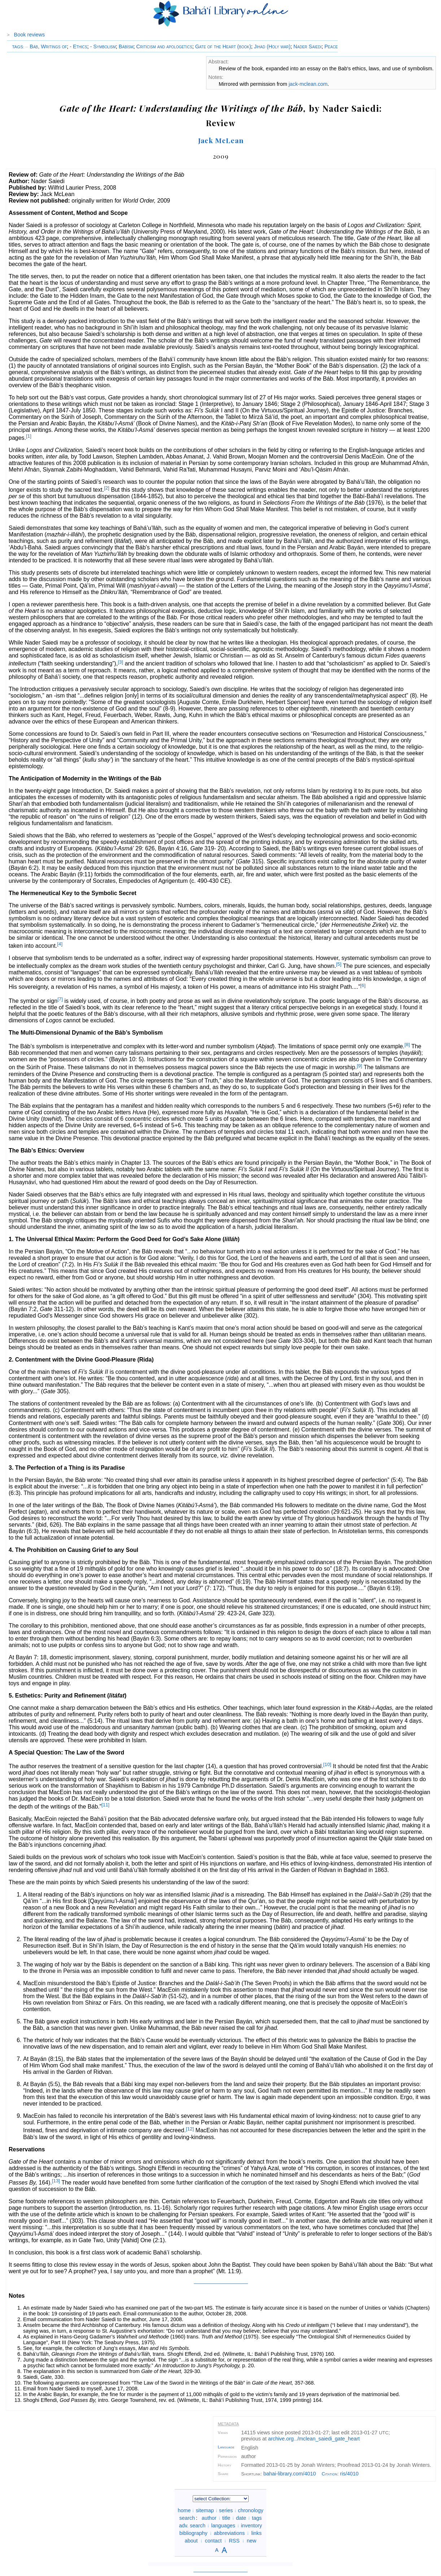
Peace (331, 46)
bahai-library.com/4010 (289, 2474)
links (256, 2533)
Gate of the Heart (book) (223, 46)
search (187, 2518)
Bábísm (126, 46)
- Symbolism (103, 46)
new (251, 2541)
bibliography (193, 2533)
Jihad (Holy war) (272, 46)
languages (223, 2525)
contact (213, 2541)
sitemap (205, 2510)
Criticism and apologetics (164, 46)
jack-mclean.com (308, 84)
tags (257, 2518)
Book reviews (29, 34)
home (184, 2510)
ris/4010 (349, 2474)
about (191, 2541)
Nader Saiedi (307, 46)
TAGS (17, 47)
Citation (329, 2474)
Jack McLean (221, 140)
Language (226, 2447)
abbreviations (229, 2533)
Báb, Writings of (46, 46)
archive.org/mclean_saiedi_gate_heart (314, 2439)
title (226, 2518)
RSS (234, 2541)
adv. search (192, 2525)
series (226, 2510)
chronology (250, 2510)
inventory (251, 2525)
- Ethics (78, 46)
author (209, 2518)
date (241, 2518)
